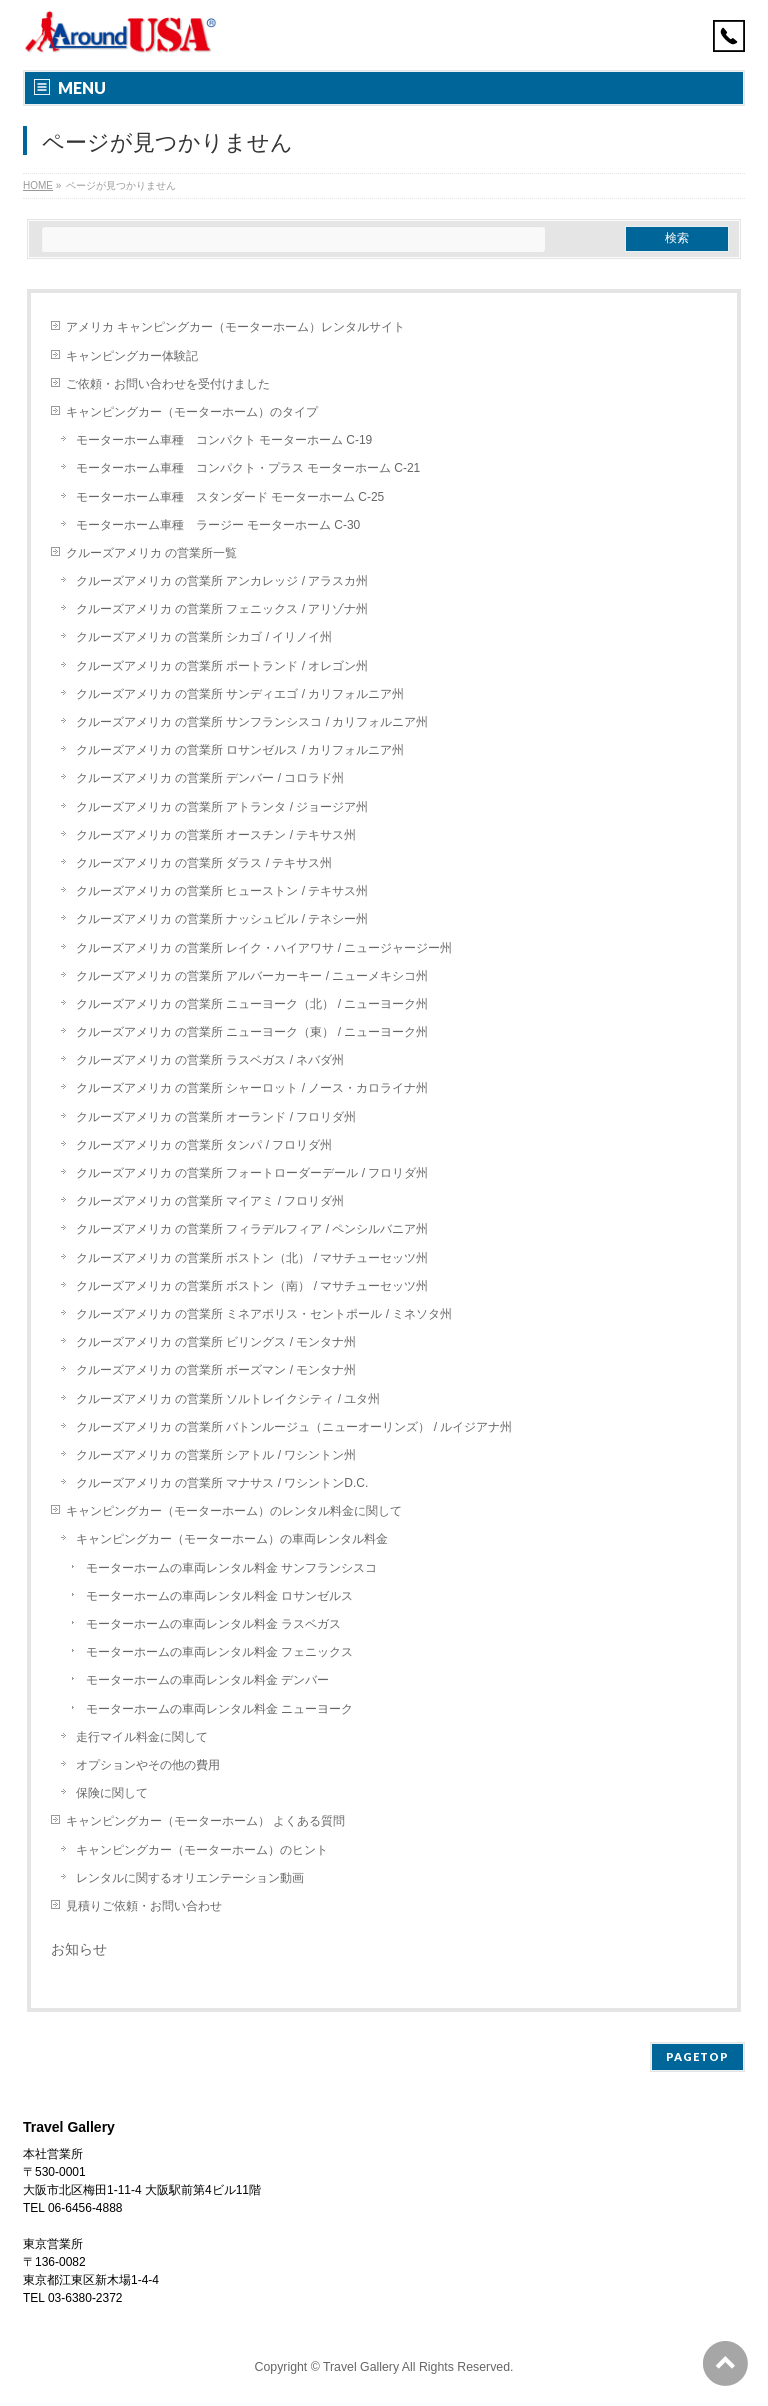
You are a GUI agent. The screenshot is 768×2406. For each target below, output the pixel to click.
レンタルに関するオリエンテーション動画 (190, 1878)
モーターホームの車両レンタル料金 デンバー (207, 1680)
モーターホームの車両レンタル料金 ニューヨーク (219, 1709)
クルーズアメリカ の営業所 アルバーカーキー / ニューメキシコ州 (252, 976)
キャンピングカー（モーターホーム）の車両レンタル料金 (232, 1539)
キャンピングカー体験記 (132, 356)
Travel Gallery (362, 2367)
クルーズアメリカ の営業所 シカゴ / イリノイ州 (204, 637)
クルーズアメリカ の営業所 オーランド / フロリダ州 (216, 1117)
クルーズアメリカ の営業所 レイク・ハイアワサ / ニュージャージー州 (264, 948)
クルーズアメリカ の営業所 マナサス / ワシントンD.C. (222, 1483)
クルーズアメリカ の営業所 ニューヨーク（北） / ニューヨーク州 (252, 1004)
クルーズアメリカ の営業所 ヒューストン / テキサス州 (222, 891)
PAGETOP (697, 2056)
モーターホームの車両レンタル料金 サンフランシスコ (231, 1568)
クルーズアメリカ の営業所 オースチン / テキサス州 (216, 835)
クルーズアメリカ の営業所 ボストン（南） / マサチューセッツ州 (252, 1286)
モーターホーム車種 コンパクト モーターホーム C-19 (224, 440)
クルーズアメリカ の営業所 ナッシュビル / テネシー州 (222, 919)
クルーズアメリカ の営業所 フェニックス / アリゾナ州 (222, 609)
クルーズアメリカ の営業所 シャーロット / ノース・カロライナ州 (252, 1088)
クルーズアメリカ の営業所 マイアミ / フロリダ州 (210, 1201)
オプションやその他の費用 (148, 1765)
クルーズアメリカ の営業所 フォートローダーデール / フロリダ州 (252, 1173)
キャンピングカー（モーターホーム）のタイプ (192, 412)
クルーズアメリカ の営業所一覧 (151, 553)
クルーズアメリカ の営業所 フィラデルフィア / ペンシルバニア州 (252, 1229)
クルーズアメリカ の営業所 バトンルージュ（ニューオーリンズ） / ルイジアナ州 (294, 1427)
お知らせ (79, 1949)
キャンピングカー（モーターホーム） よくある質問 (205, 1821)
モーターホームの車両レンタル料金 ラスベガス (213, 1624)
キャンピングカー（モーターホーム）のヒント (202, 1850)
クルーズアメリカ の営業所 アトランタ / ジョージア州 (222, 807)
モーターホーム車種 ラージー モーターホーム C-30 (218, 525)
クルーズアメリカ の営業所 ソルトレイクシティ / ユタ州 (228, 1399)
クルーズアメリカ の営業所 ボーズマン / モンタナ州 (216, 1370)
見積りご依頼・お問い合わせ (144, 1906)
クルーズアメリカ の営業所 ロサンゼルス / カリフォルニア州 (240, 750)
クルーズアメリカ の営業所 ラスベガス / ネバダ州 (210, 1060)
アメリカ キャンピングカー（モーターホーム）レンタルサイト (235, 327)
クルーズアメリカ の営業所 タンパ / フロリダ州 (204, 1145)
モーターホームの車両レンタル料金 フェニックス (219, 1652)
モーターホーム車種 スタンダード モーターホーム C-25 (230, 497)
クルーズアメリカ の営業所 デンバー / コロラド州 (210, 778)
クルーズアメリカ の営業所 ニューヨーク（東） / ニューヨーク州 (252, 1032)
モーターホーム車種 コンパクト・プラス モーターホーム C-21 (248, 468)
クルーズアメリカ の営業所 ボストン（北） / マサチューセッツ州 (252, 1258)
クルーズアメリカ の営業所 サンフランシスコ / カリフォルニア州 (252, 722)
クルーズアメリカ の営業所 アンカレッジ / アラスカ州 (222, 581)
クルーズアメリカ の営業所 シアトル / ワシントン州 (216, 1455)
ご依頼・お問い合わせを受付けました (168, 384)
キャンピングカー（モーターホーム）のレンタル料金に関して (234, 1511)
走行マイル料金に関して (142, 1737)
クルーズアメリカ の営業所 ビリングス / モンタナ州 (216, 1342)
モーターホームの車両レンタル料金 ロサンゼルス (219, 1596)
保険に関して (112, 1793)
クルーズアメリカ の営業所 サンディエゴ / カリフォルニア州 (240, 694)
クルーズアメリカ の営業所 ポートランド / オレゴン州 (222, 666)
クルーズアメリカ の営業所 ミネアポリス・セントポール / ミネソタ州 (264, 1314)
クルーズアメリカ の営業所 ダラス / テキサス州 (204, 863)
